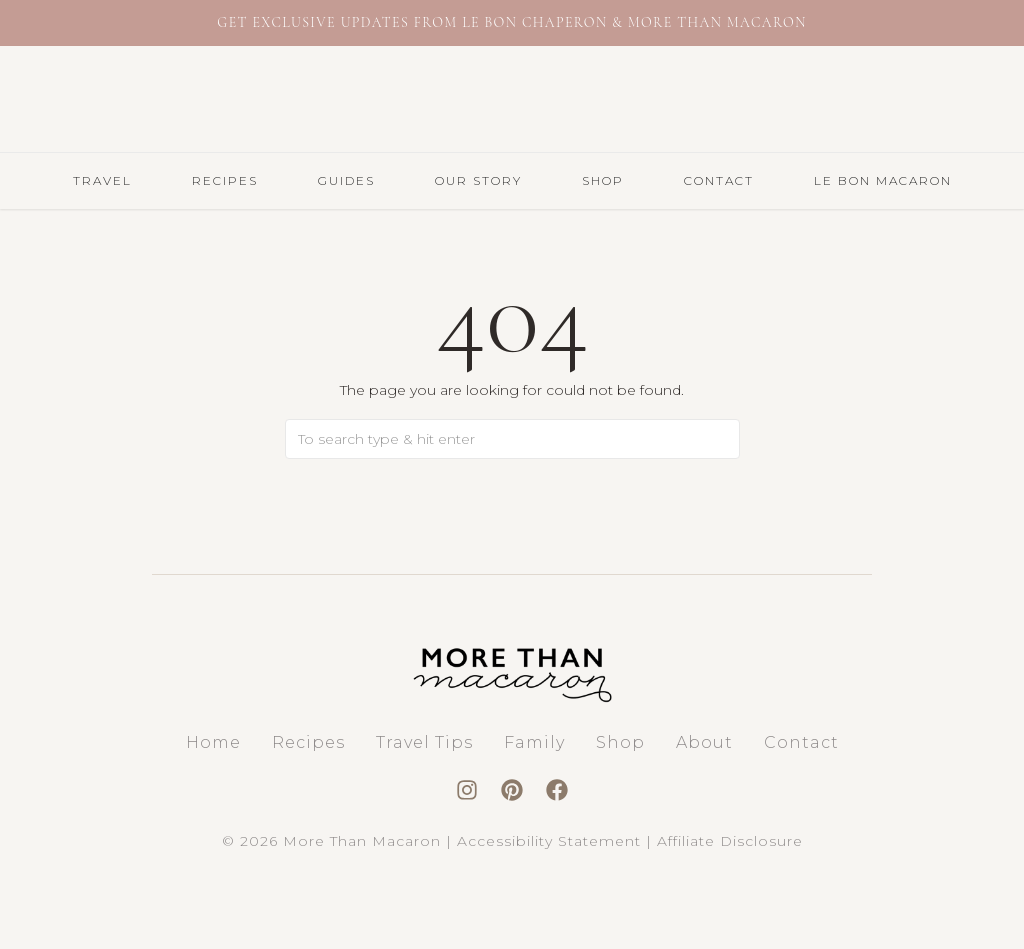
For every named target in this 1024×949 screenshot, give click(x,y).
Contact (719, 180)
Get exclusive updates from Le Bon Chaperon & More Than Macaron (511, 22)
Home (213, 742)
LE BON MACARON (883, 180)
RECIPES (225, 180)
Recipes (308, 742)
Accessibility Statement (549, 841)
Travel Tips (424, 742)
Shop (603, 180)
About (704, 742)
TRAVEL (102, 180)
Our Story (478, 180)
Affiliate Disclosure (730, 841)
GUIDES (346, 180)
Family (534, 742)
